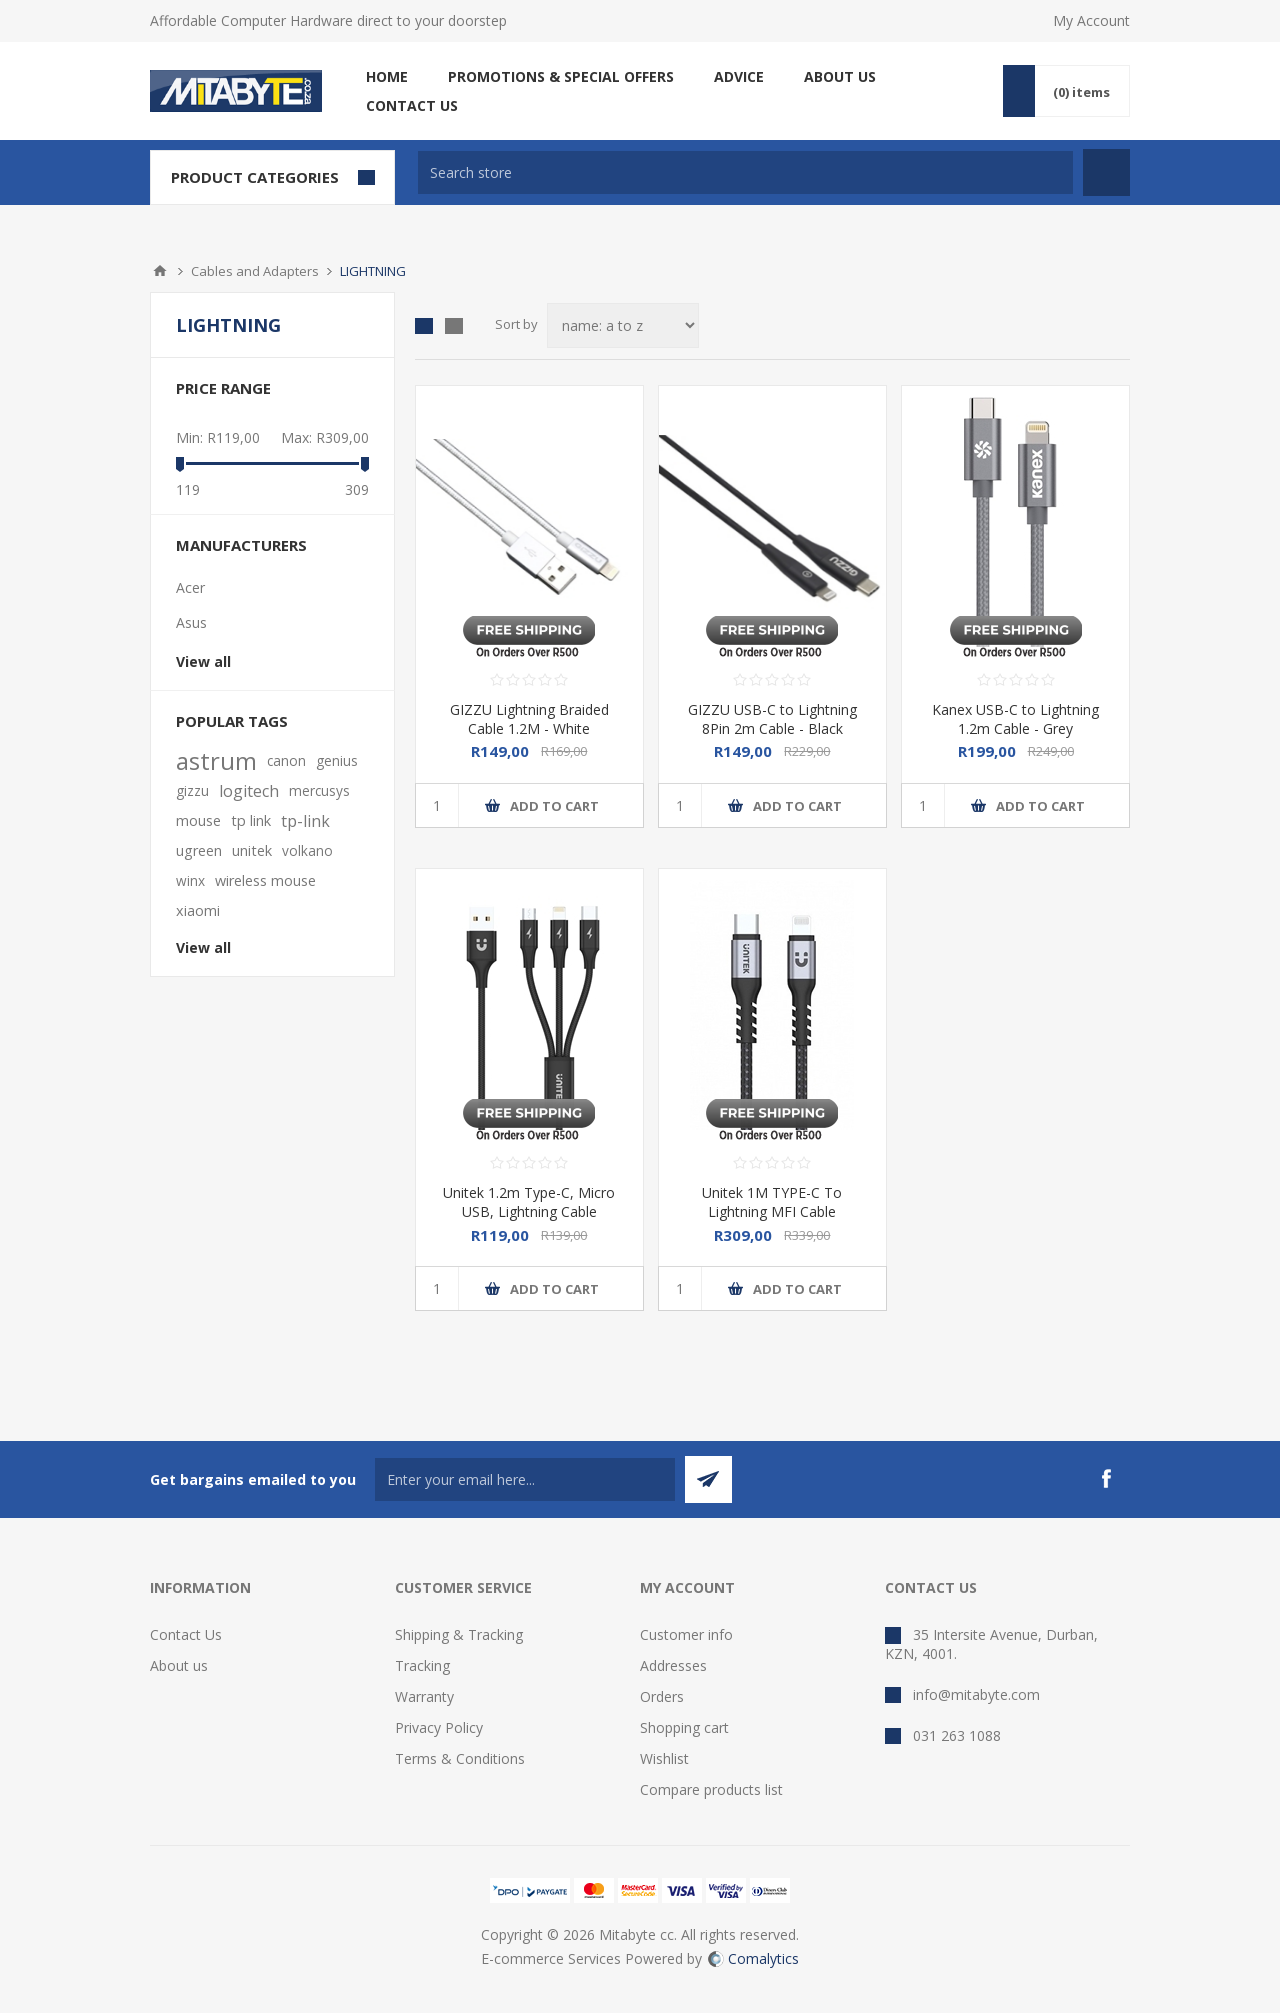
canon (286, 760)
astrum (216, 761)
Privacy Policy (439, 1727)
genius (337, 760)
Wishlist (664, 1758)
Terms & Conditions (460, 1758)
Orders (662, 1696)
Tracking (422, 1665)
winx (190, 880)
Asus (191, 622)
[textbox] (745, 172)
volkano (307, 850)
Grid (424, 326)
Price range (223, 388)
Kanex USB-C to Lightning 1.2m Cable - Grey (1015, 719)
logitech (249, 791)
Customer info (686, 1634)
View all (203, 661)
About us (179, 1665)
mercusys (319, 790)
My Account (1091, 20)
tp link (251, 820)
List (454, 326)
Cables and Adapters (255, 271)
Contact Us (186, 1634)
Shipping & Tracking (459, 1634)
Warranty (424, 1696)
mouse (198, 820)
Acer (190, 587)
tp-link (305, 821)
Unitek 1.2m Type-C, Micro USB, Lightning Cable (529, 1202)
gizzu (192, 790)
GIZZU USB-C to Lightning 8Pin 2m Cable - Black (772, 719)
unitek (252, 850)
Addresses (673, 1665)
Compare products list (711, 1789)
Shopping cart (684, 1727)
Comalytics (753, 1958)
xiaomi (198, 910)
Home (160, 271)
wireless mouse (265, 880)
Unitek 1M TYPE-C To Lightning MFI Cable (772, 1202)
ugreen (199, 850)
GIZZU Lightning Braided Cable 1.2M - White (529, 719)
